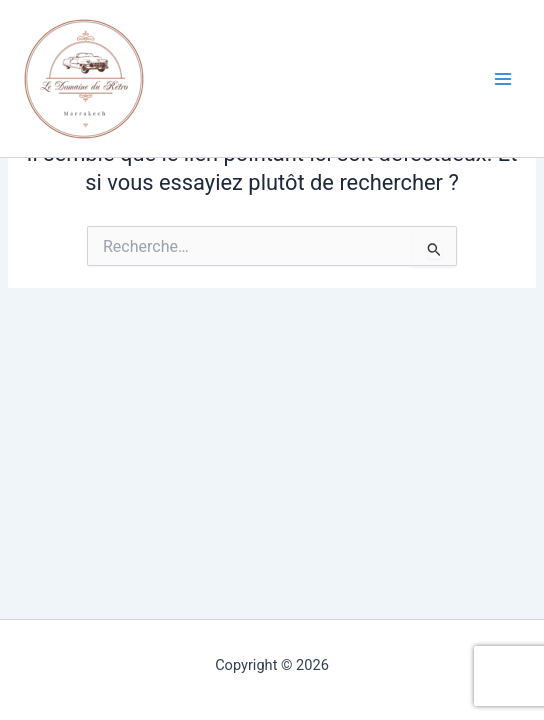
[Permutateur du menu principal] (503, 79)
